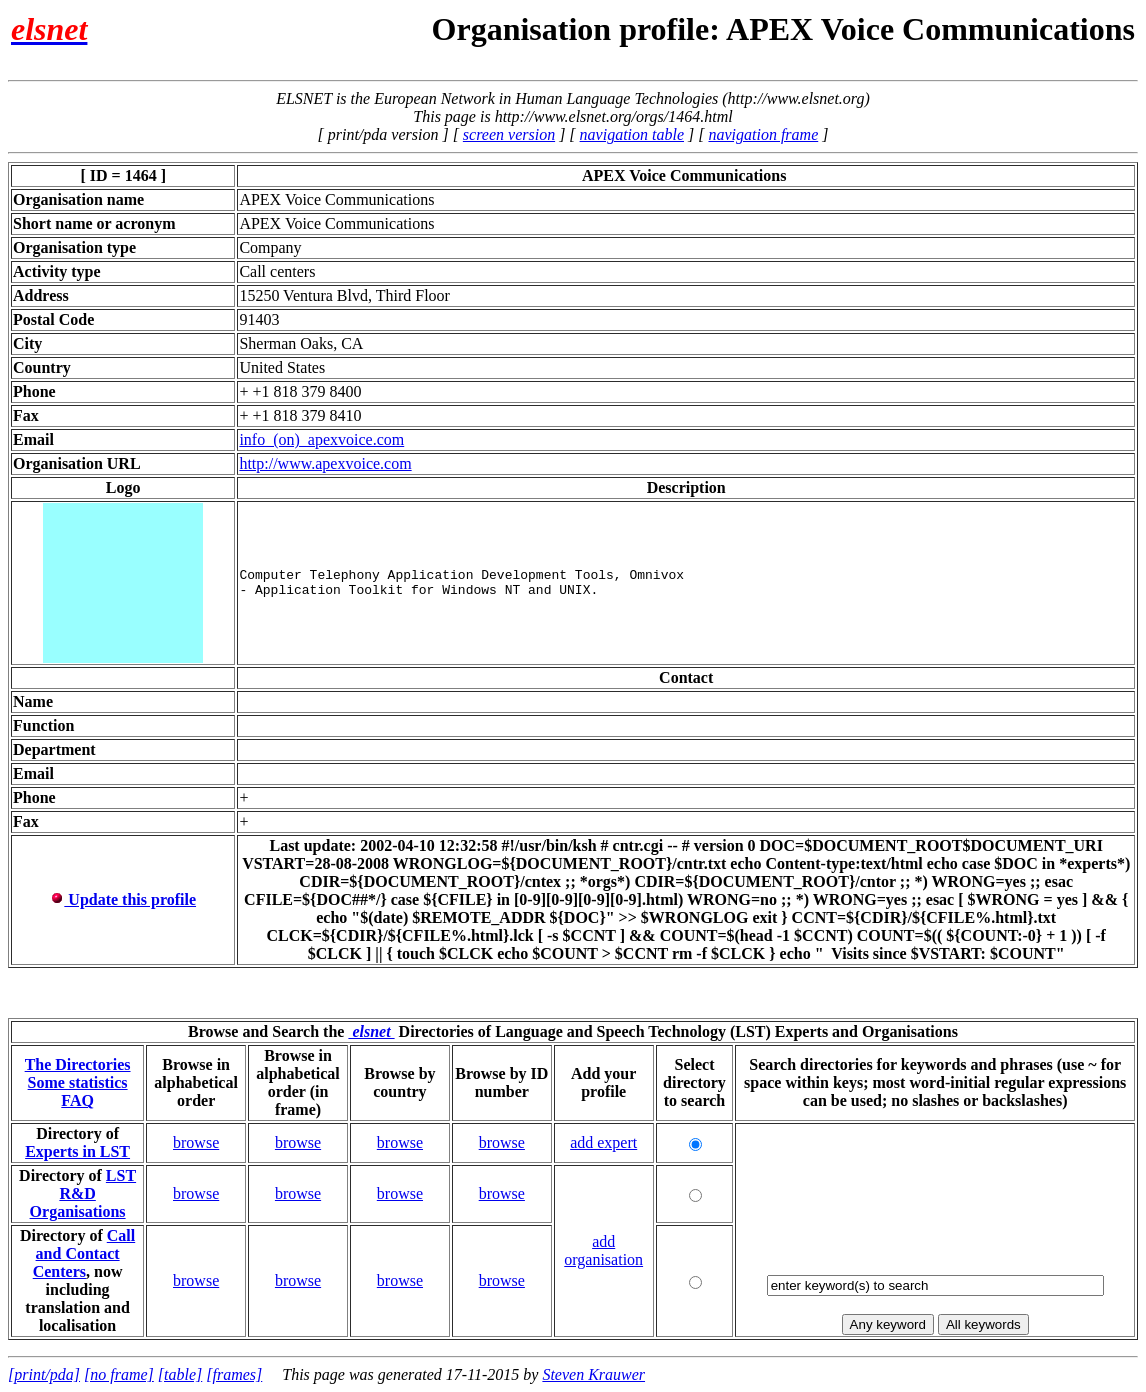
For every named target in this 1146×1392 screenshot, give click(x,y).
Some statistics (78, 1082)
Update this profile (123, 899)
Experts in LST (77, 1151)
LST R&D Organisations (83, 1193)
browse (196, 1142)
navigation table (632, 134)
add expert (603, 1142)
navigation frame (763, 134)
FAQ (77, 1100)
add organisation (603, 1250)
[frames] (234, 1374)
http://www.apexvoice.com (325, 463)
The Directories (78, 1064)
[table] (180, 1374)
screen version (509, 134)
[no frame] (119, 1374)
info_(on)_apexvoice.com (321, 439)
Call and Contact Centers (84, 1253)
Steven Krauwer (593, 1374)
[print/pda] (44, 1374)
